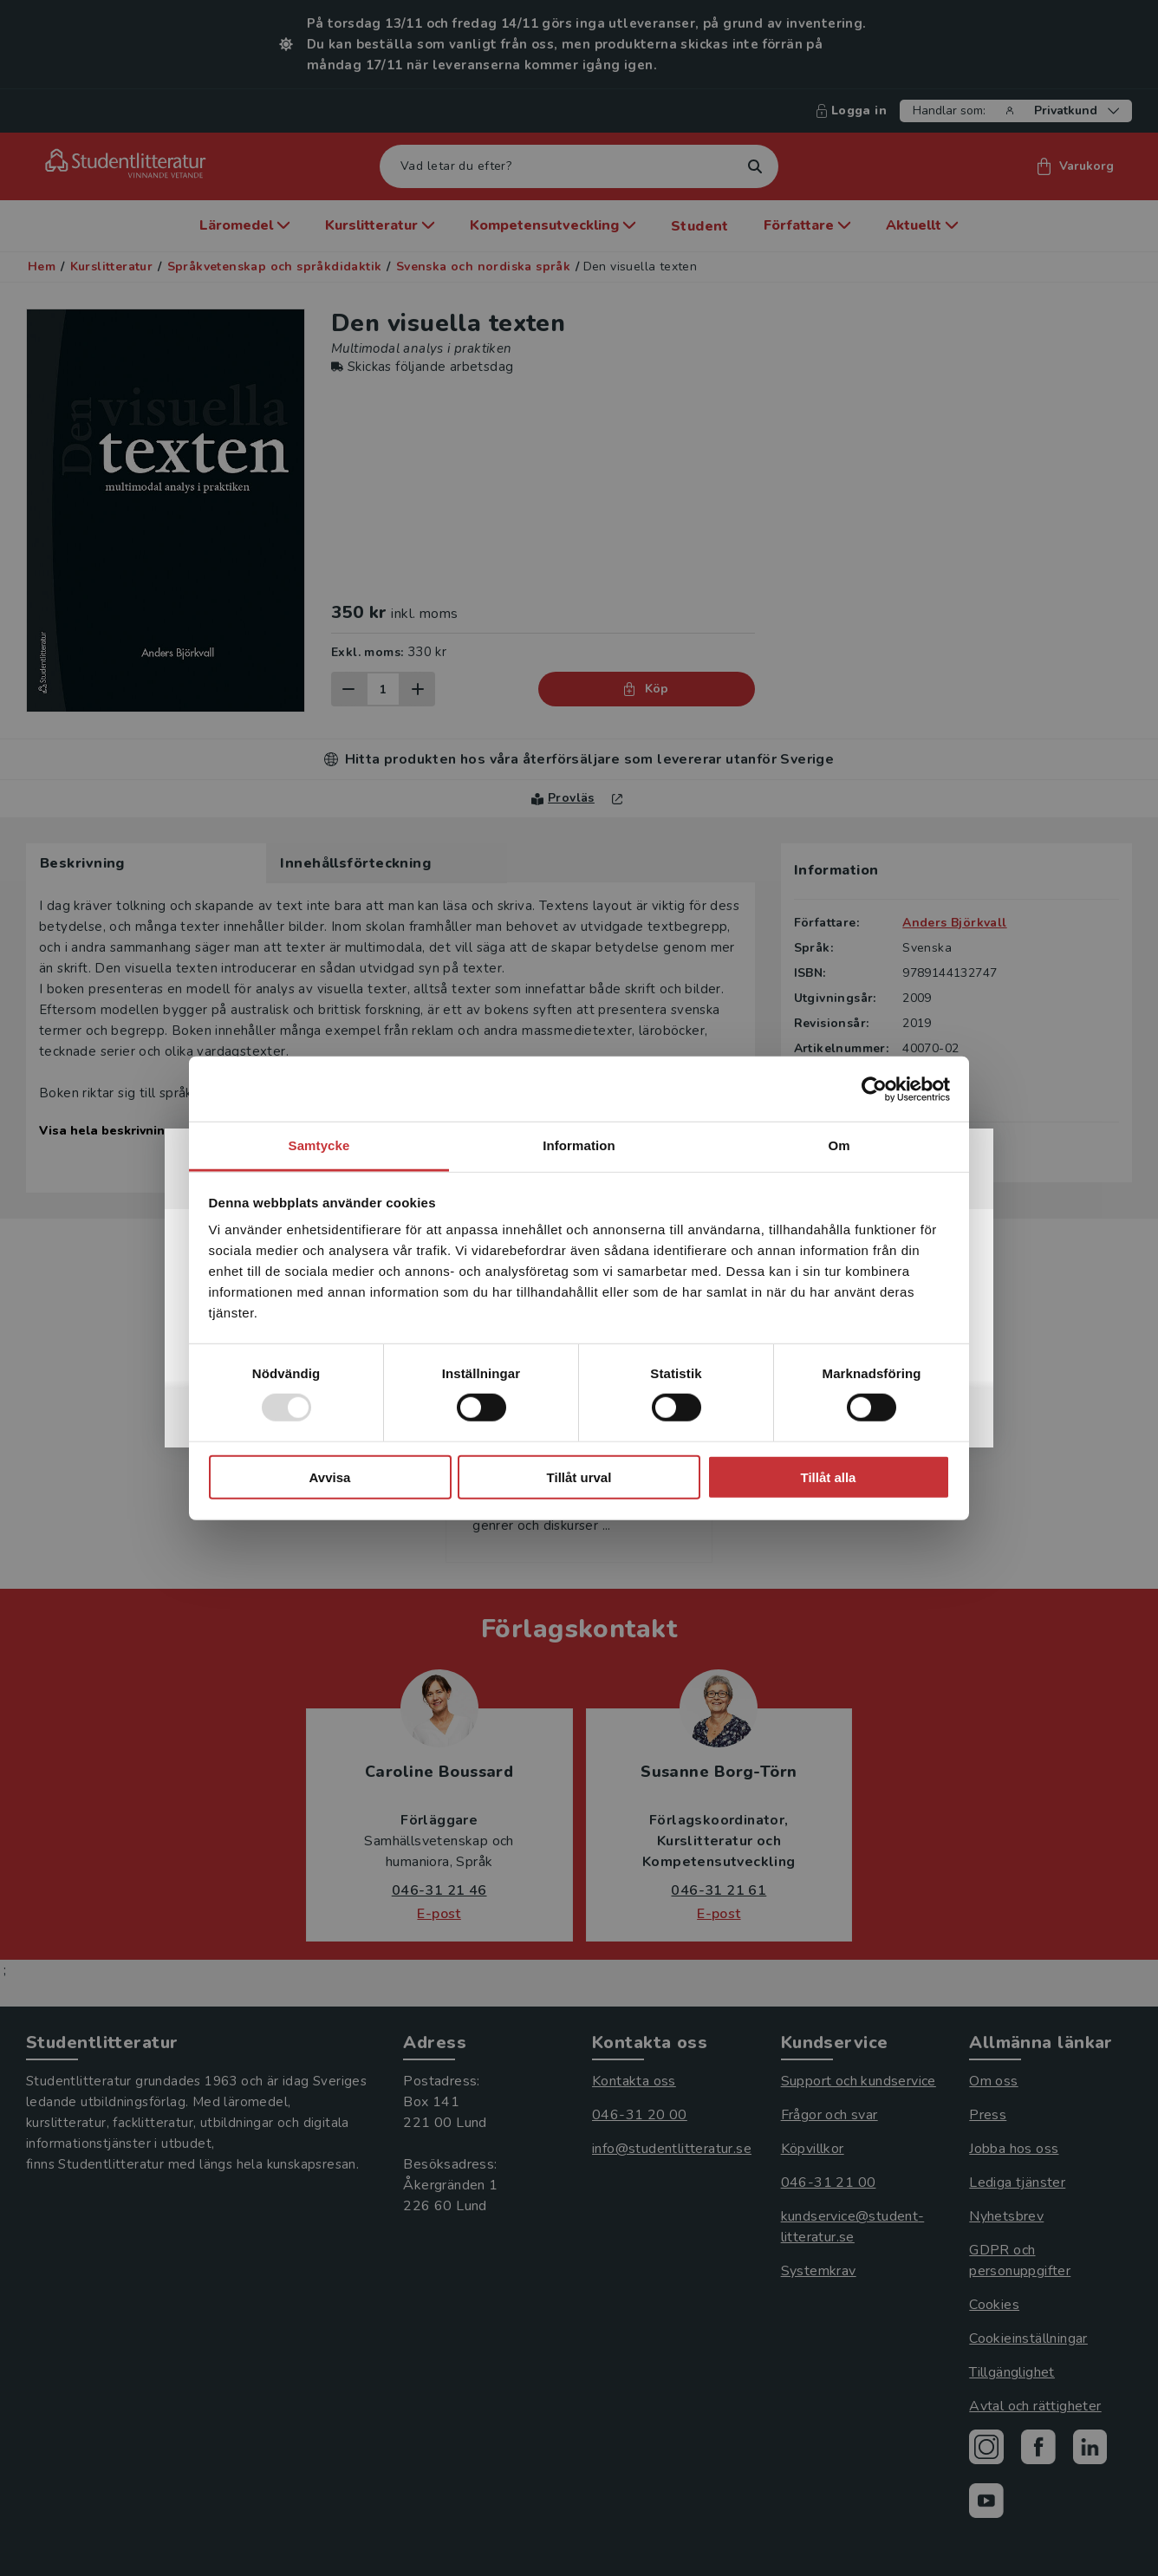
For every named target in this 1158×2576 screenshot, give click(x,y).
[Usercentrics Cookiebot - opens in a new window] (874, 1089)
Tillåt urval (579, 1477)
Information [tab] (579, 1145)
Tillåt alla (828, 1477)
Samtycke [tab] (319, 1145)
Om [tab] (838, 1145)
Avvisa (330, 1477)
